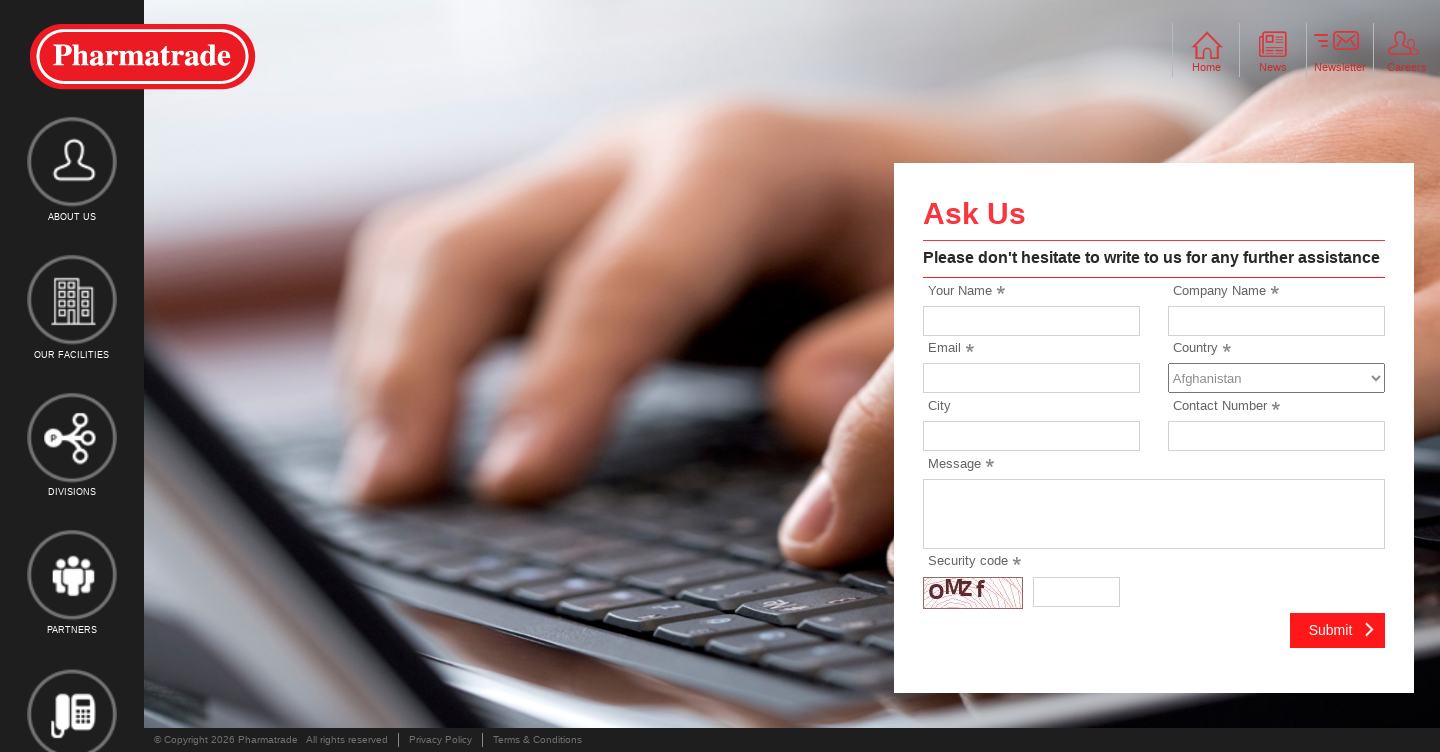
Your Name (960, 290)
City (939, 405)
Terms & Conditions (537, 739)
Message (954, 463)
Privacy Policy (440, 739)
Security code (968, 560)
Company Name (1219, 290)
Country (1195, 347)
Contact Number (1220, 405)
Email (944, 347)
